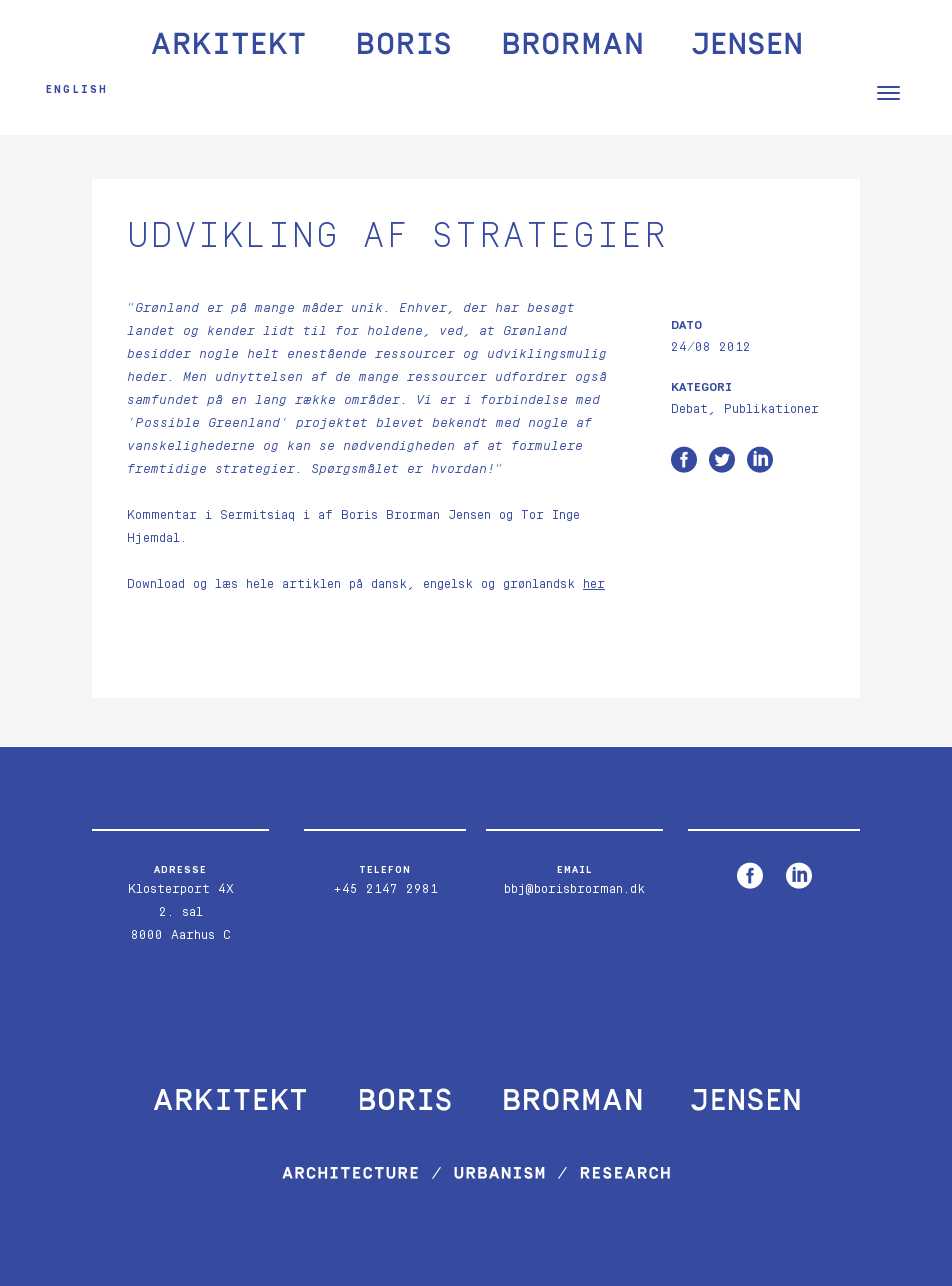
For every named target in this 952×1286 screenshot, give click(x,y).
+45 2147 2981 (385, 889)
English (77, 89)
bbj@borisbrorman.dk (574, 889)
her (594, 584)
